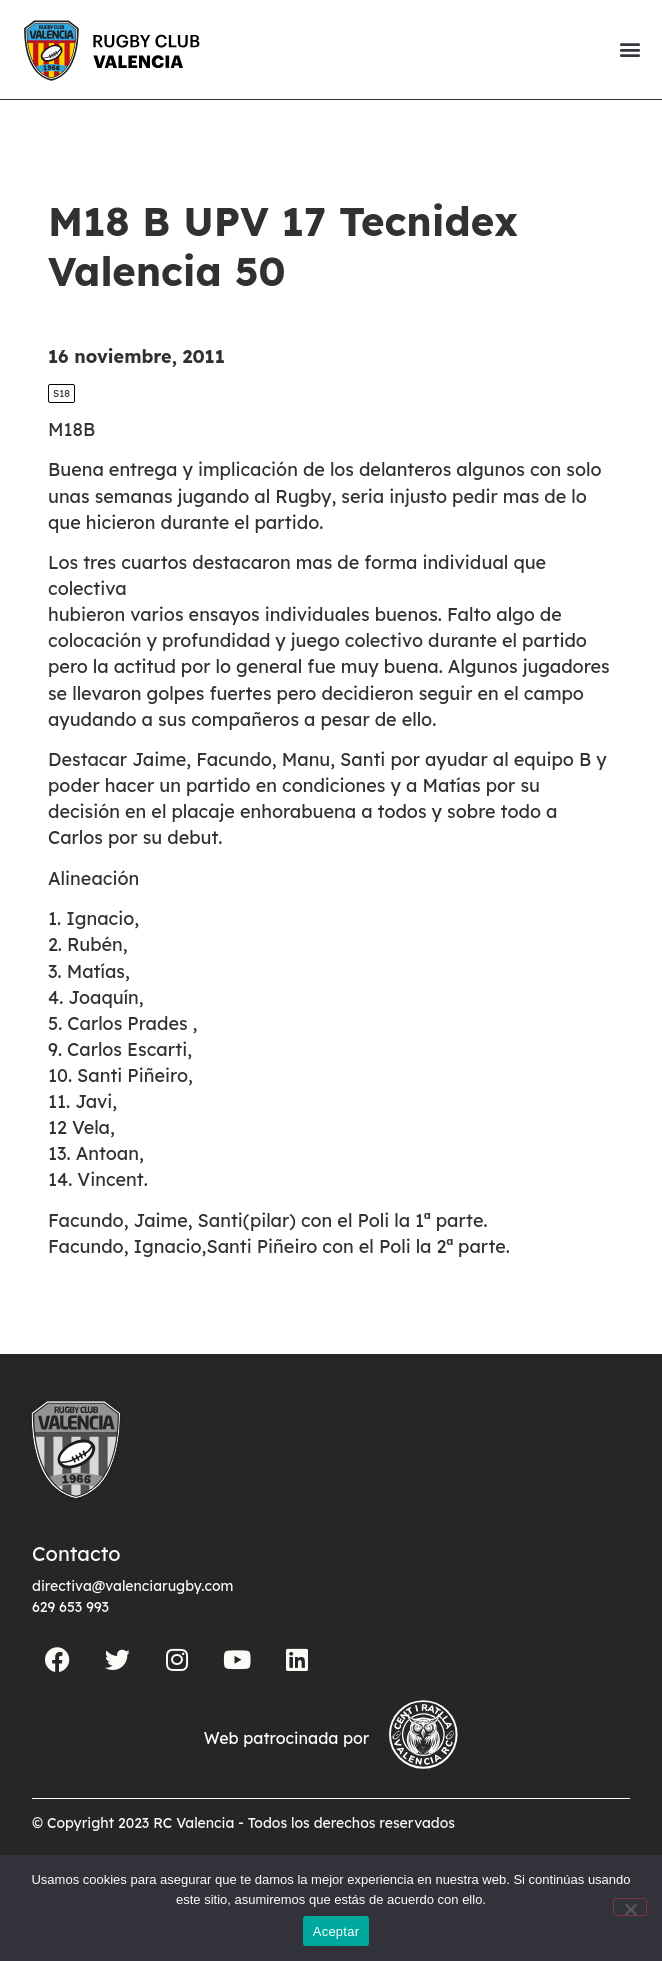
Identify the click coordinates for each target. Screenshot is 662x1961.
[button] (629, 49)
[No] (630, 1907)
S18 (61, 393)
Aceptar (336, 1931)
